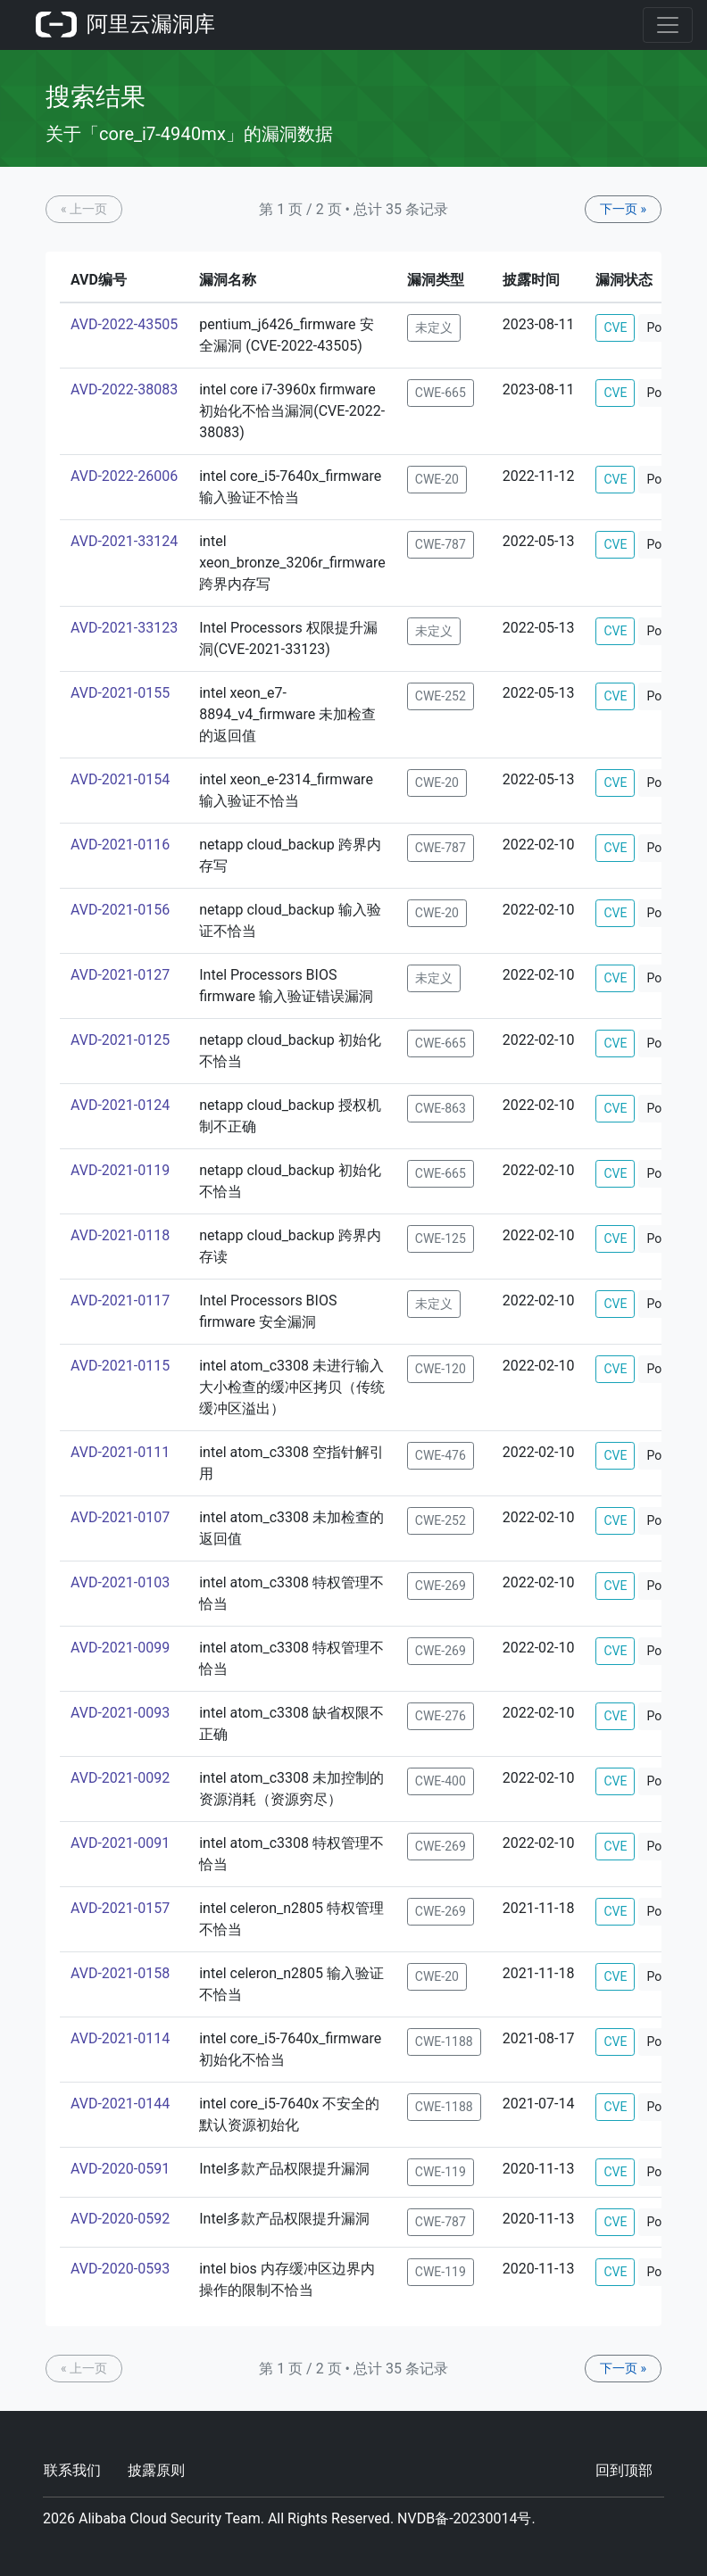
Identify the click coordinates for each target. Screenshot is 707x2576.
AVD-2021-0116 (120, 844)
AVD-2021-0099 (120, 1647)
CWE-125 (440, 1238)
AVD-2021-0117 (120, 1300)
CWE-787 (440, 544)
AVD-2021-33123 (124, 627)
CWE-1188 (444, 2041)
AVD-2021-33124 (124, 541)
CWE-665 (440, 392)
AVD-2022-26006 (124, 476)
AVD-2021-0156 (120, 909)
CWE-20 (437, 479)
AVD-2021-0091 (120, 1843)
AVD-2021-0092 (120, 1777)
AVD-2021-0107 (120, 1517)
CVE (615, 327)
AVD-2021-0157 (120, 1908)
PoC (658, 327)
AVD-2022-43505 (124, 324)
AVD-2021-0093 (120, 1712)
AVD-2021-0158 (120, 1973)
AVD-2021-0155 (120, 692)
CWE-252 (440, 696)
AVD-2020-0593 (120, 2268)
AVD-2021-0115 (120, 1365)
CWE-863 (440, 1108)
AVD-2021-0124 (120, 1105)
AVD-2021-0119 (120, 1170)
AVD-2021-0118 (120, 1235)
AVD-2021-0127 (120, 974)
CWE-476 (440, 1455)
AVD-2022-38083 (124, 389)
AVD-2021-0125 (120, 1039)
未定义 (434, 327)
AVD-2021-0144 (120, 2103)
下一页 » (623, 209)
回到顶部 (624, 2470)
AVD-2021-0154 (120, 779)
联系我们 (72, 2470)
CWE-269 (440, 1585)
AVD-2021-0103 (120, 1582)
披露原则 (156, 2470)
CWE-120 (440, 1369)
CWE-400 (440, 1781)
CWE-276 (440, 1716)
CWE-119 (440, 2172)
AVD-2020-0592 (120, 2218)
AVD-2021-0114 (120, 2038)
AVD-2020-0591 (120, 2168)
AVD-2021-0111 (120, 1452)
